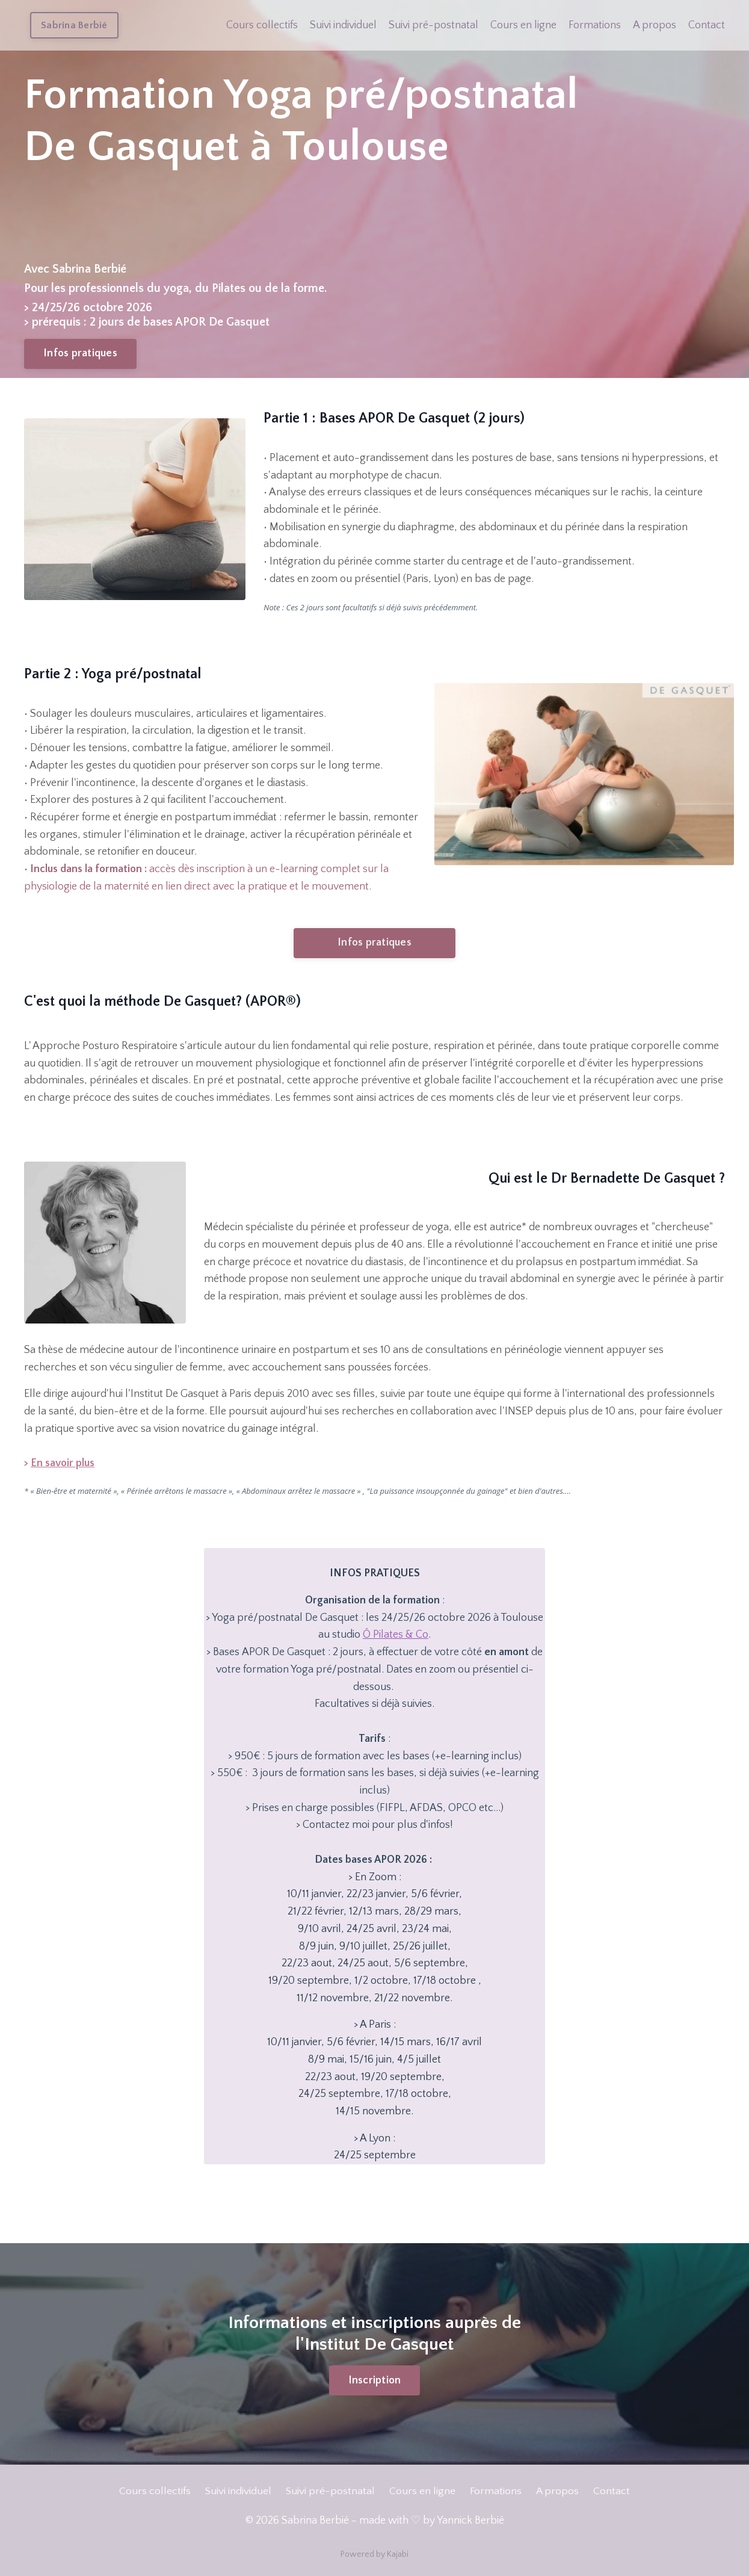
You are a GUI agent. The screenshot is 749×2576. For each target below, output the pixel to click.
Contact (706, 25)
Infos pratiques (80, 353)
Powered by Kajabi (374, 2557)
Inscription (374, 2383)
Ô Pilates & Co (395, 1636)
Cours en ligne (523, 25)
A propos (654, 25)
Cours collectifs (262, 25)
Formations (595, 25)
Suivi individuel (343, 25)
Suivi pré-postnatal (433, 25)
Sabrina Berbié (74, 25)
